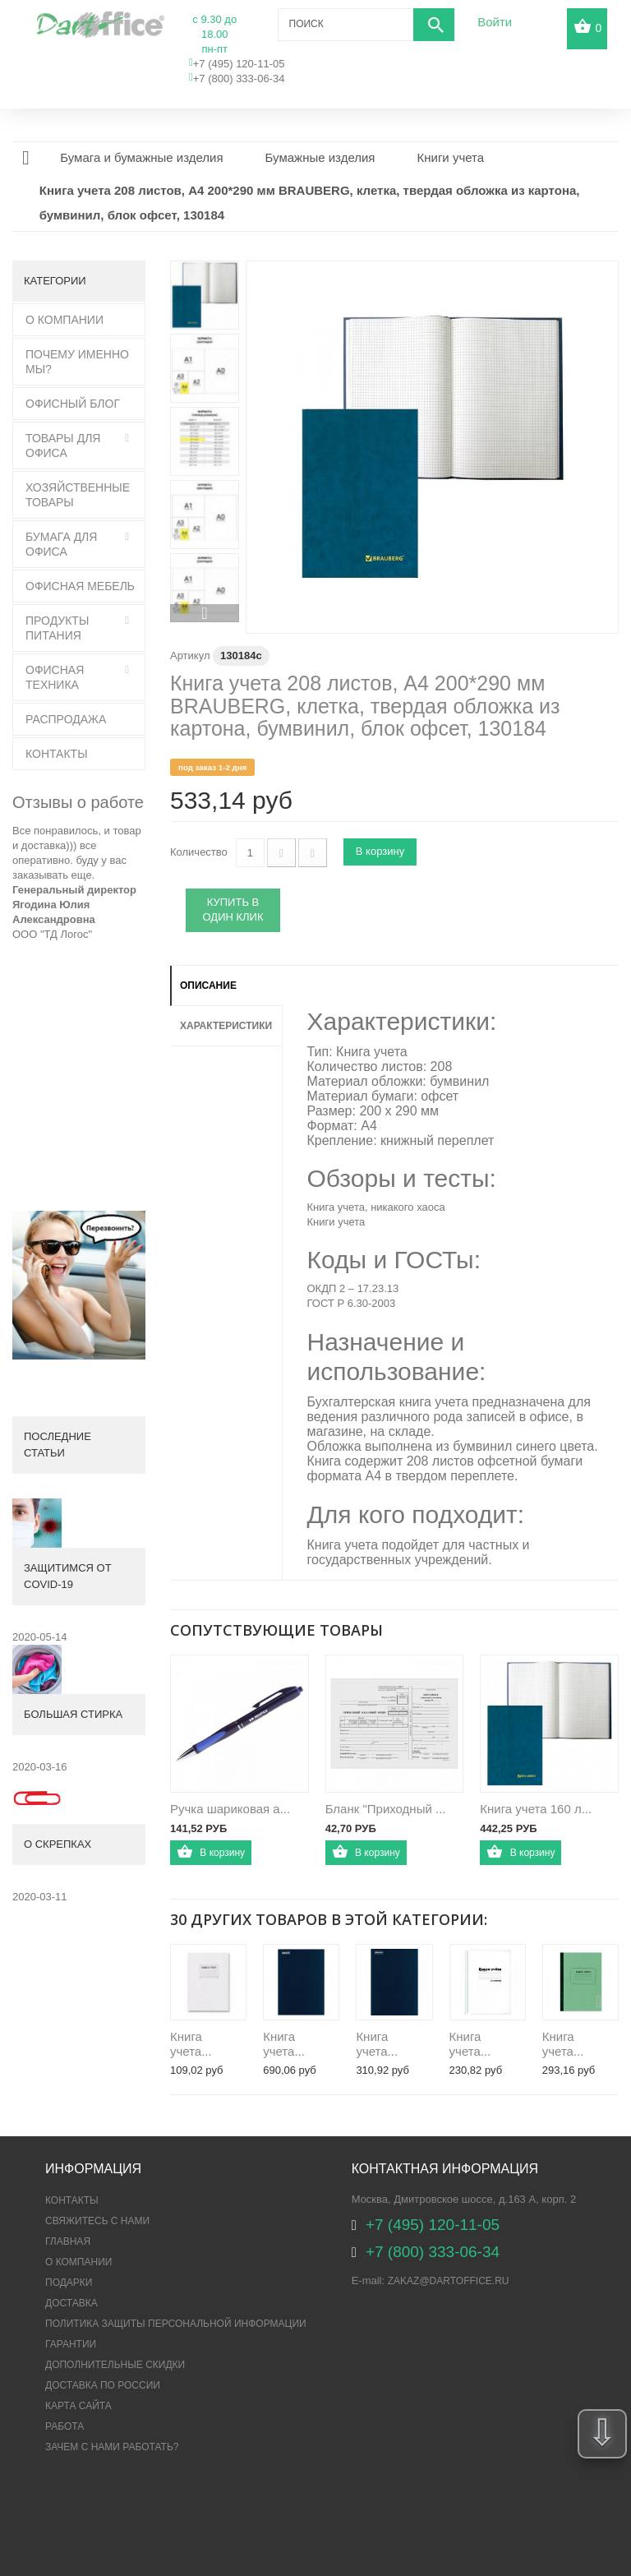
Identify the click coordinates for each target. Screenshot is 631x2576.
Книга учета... (191, 2043)
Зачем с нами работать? (111, 2447)
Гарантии (70, 2344)
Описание (208, 985)
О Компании (64, 319)
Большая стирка (73, 1714)
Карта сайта (78, 2406)
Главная (67, 2241)
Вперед (204, 613)
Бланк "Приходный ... (385, 1809)
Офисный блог (72, 403)
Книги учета (336, 1222)
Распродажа (65, 719)
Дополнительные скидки (115, 2365)
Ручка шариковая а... (230, 1809)
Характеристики (226, 1026)
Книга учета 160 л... (536, 1809)
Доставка (71, 2303)
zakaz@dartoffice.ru (448, 2281)
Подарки (68, 2282)
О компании (78, 2262)
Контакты (56, 753)
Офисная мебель (80, 586)
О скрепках (57, 1844)
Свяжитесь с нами (97, 2221)
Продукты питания (57, 628)
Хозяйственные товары (77, 495)
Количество (199, 852)
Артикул (190, 655)
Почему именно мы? (77, 362)
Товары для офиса (62, 445)
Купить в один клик (233, 910)
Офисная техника (54, 677)
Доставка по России (102, 2385)
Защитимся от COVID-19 (68, 1576)
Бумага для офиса (61, 544)
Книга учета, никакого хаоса (376, 1207)
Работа (64, 2426)
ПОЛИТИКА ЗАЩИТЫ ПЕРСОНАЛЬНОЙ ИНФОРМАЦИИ (175, 2323)
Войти (494, 22)
